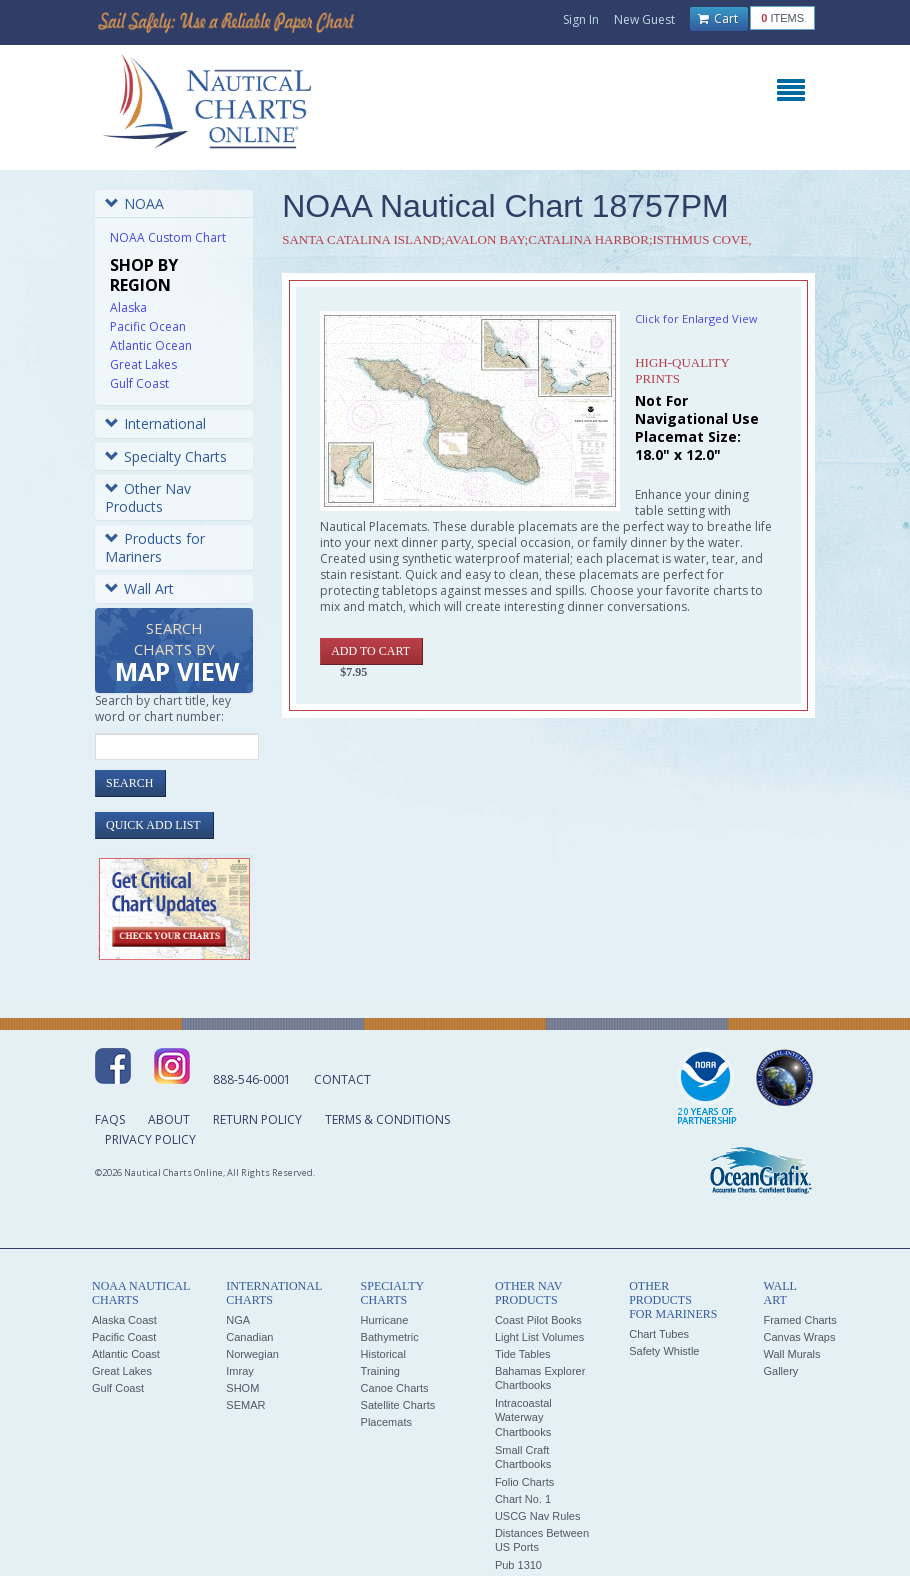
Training (380, 1371)
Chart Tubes (659, 1334)
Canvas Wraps (799, 1337)
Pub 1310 (518, 1565)
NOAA (134, 203)
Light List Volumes (539, 1337)
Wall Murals (791, 1354)
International (155, 423)
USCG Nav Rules (538, 1516)
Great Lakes (143, 364)
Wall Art (139, 588)
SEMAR (245, 1405)
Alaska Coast (124, 1320)
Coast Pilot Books (538, 1320)
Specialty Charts (166, 456)
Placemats (386, 1422)
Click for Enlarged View (696, 318)
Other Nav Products (148, 497)
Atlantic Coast (126, 1354)
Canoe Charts (395, 1388)
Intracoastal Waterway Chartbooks (523, 1417)
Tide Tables (523, 1354)
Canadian (249, 1337)
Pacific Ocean (148, 326)
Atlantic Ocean (151, 345)
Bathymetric (390, 1337)
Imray (240, 1371)
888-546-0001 (252, 1079)
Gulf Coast (139, 383)
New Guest (644, 19)
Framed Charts (799, 1320)
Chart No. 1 (523, 1499)
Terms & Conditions (387, 1119)
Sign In (581, 19)
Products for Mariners (155, 547)
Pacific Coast (124, 1337)
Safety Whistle (664, 1351)
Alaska (128, 307)
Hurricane (385, 1320)
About (169, 1119)
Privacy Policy (150, 1139)
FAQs (110, 1119)
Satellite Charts (398, 1405)
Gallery (780, 1371)
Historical (383, 1354)
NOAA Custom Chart (168, 237)
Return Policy (257, 1119)
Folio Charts (524, 1482)
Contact (342, 1079)
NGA (238, 1320)
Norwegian (252, 1354)
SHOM (242, 1388)
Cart (718, 19)
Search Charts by (177, 653)
